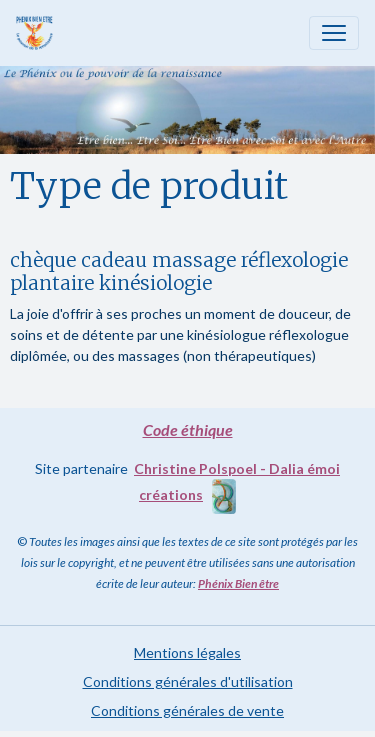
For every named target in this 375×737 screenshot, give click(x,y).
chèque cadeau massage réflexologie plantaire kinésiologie (179, 271)
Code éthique (188, 429)
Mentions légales (187, 652)
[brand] (38, 33)
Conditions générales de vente (187, 710)
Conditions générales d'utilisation (188, 681)
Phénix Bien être (238, 583)
